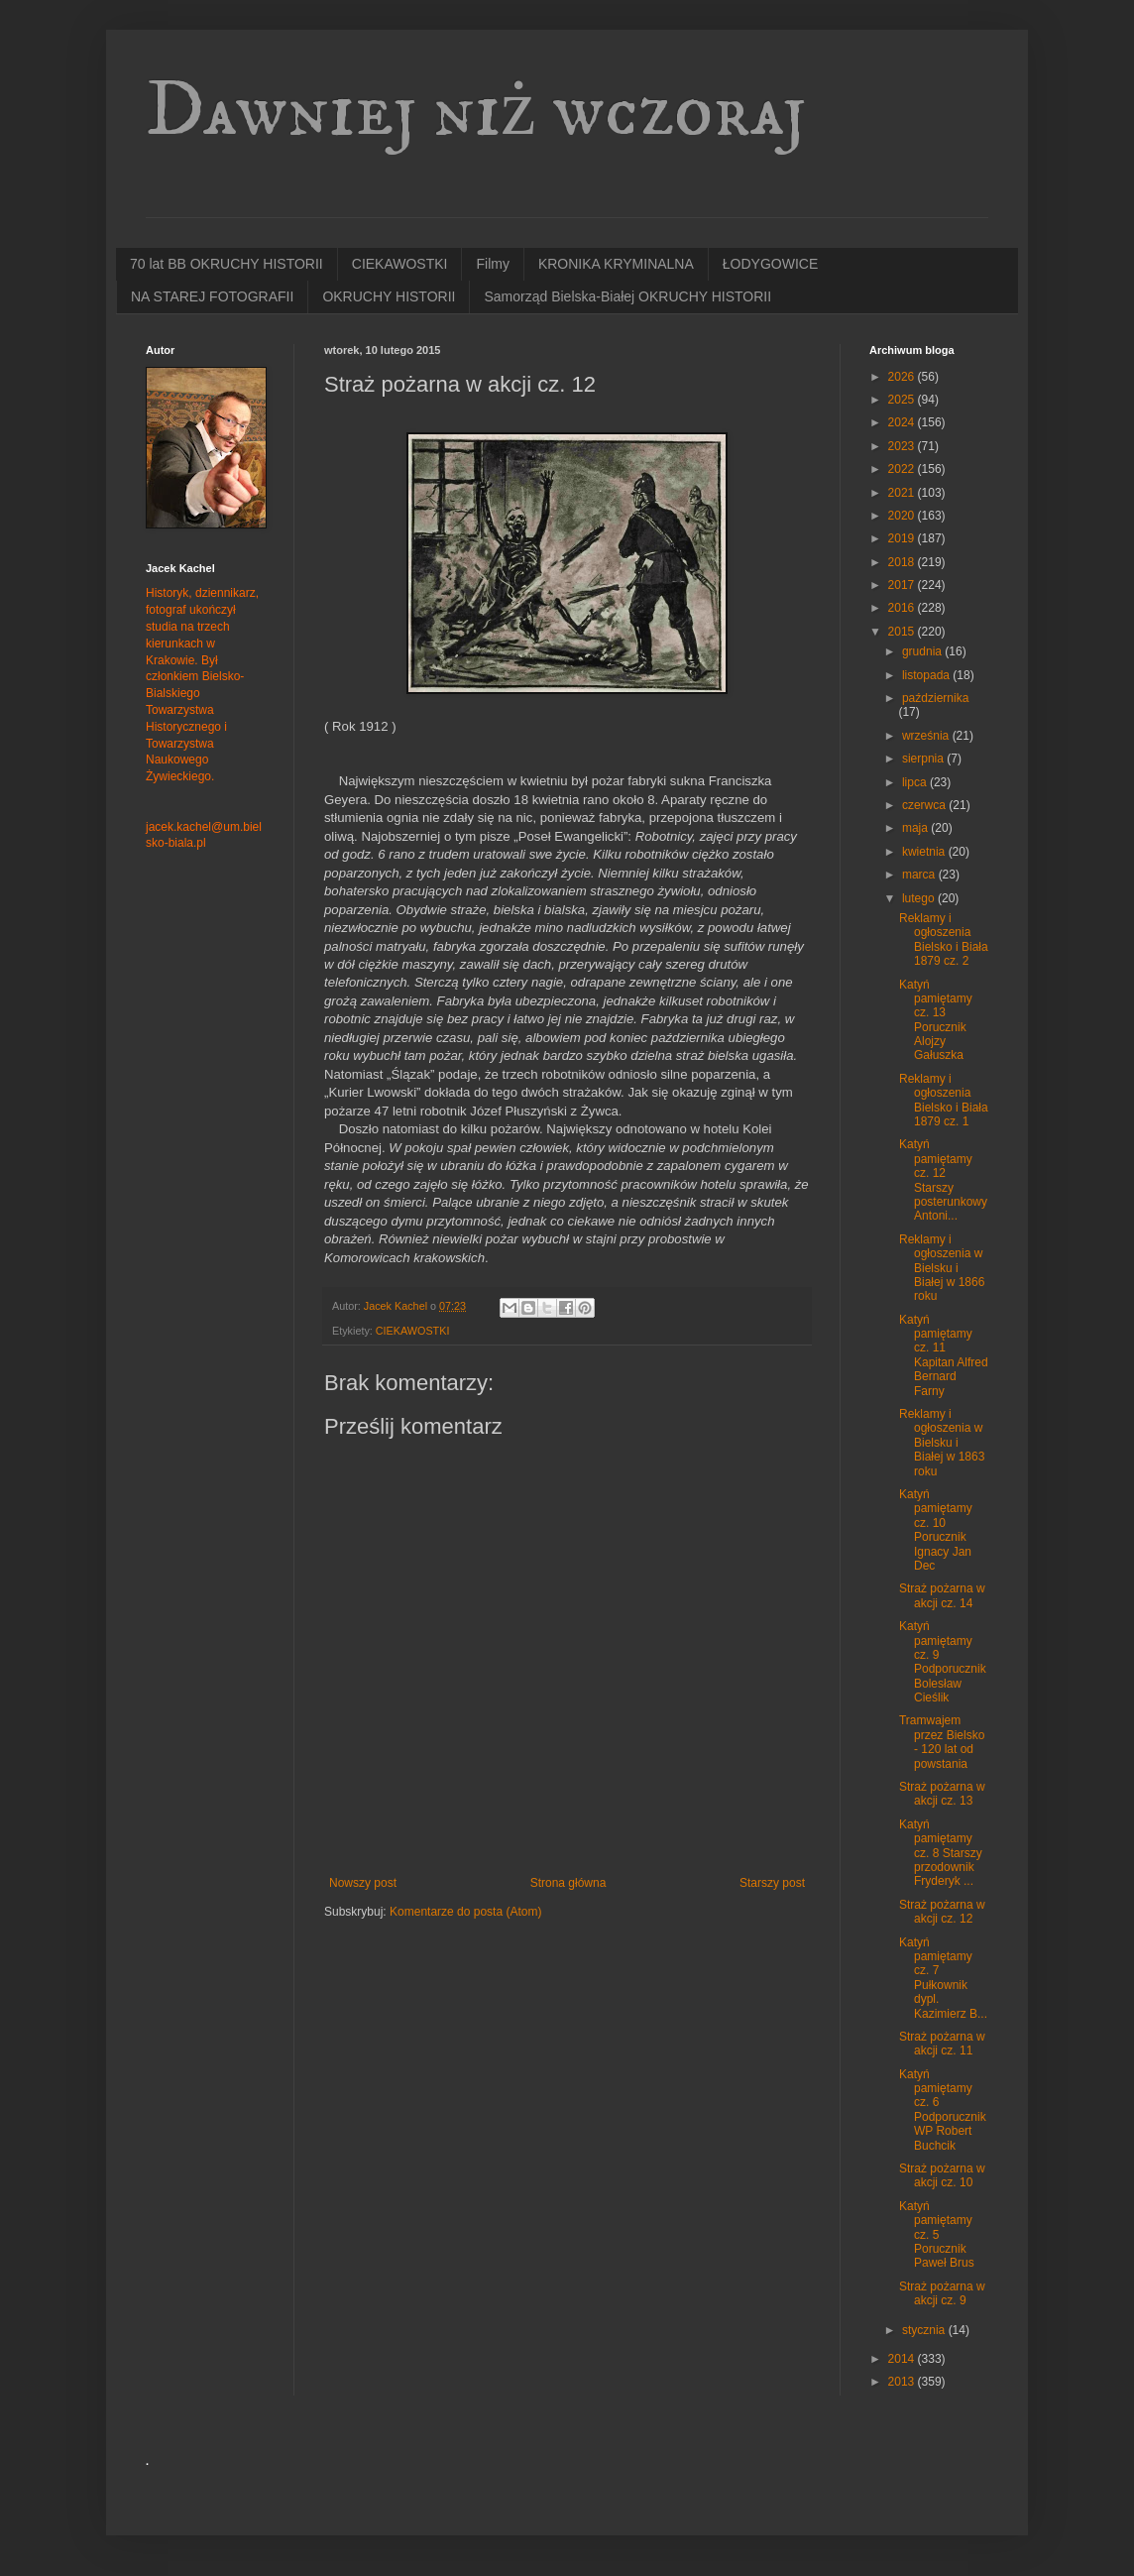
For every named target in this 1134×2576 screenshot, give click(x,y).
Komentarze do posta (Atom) (465, 1912)
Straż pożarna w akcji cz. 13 (942, 1794)
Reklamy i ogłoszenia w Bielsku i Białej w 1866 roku (941, 1268)
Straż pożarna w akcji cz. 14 (942, 1595)
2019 (903, 538)
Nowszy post (363, 1883)
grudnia (923, 651)
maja (916, 828)
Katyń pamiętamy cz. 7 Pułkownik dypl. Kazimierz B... (943, 1978)
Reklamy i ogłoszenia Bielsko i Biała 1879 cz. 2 (943, 939)
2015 (903, 632)
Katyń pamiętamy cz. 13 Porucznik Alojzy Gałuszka (935, 1020)
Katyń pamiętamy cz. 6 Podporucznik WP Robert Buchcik (942, 2110)
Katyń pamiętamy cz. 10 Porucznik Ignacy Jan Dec (935, 1530)
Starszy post (772, 1883)
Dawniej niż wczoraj (476, 111)
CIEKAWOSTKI (400, 264)
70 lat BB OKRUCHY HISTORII (226, 264)
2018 (903, 562)
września (927, 736)
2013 (903, 2382)
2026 (903, 377)
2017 (903, 585)
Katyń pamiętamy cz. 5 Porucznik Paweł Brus (936, 2235)
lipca (916, 782)
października (935, 698)
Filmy (492, 264)
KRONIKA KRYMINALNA (616, 264)
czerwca (925, 805)
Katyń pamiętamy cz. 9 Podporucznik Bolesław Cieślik (942, 1661)
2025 (903, 400)
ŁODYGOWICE (770, 264)
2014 (903, 2359)
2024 (903, 422)
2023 (903, 446)
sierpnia (924, 758)
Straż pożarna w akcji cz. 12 (942, 1912)
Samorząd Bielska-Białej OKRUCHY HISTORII (627, 296)
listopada (927, 675)
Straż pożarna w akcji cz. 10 (942, 2175)
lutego (920, 898)
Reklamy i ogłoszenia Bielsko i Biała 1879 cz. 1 (943, 1100)
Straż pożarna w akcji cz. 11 (942, 2043)
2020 (903, 516)
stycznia (925, 2330)
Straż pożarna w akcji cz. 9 (942, 2293)
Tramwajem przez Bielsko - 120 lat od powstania (941, 1741)
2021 (903, 493)
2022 (903, 469)
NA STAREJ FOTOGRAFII (212, 296)
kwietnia (925, 852)
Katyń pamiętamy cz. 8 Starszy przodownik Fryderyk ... (940, 1853)
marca (920, 874)
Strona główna (568, 1883)
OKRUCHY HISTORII (388, 296)
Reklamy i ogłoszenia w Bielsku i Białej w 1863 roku (941, 1442)
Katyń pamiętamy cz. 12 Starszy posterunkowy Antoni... (943, 1180)
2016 (903, 608)
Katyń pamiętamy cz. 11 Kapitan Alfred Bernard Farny (943, 1355)
